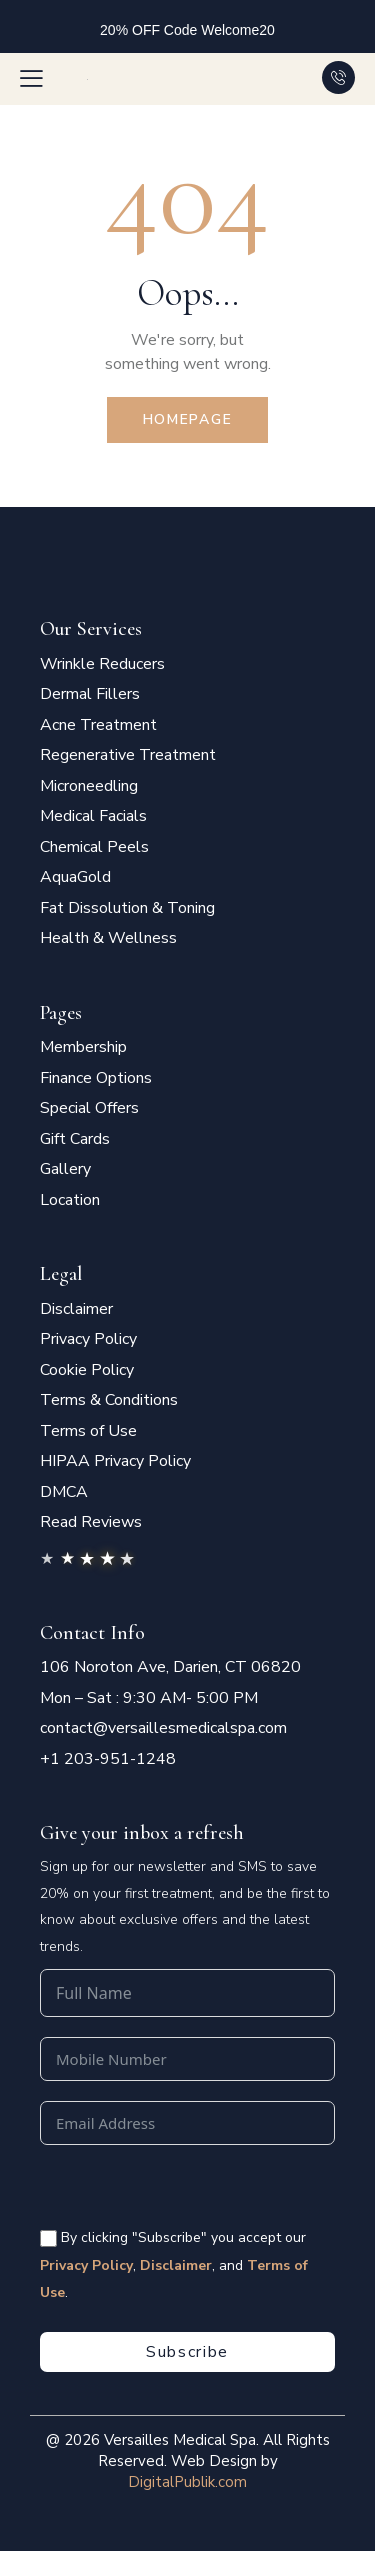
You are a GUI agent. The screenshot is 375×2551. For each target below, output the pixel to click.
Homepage (188, 419)
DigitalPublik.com (187, 2482)
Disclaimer (176, 2265)
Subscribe (187, 2352)
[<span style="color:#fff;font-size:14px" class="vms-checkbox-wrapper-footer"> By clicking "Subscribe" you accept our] (48, 2238)
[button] (31, 78)
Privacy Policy (86, 2265)
